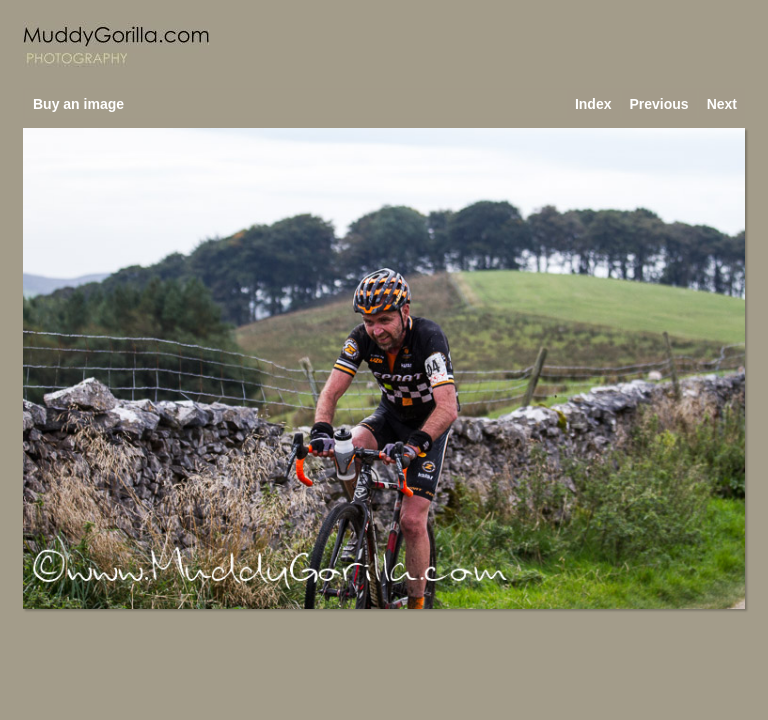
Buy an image (78, 104)
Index (593, 104)
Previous (659, 104)
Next (722, 104)
